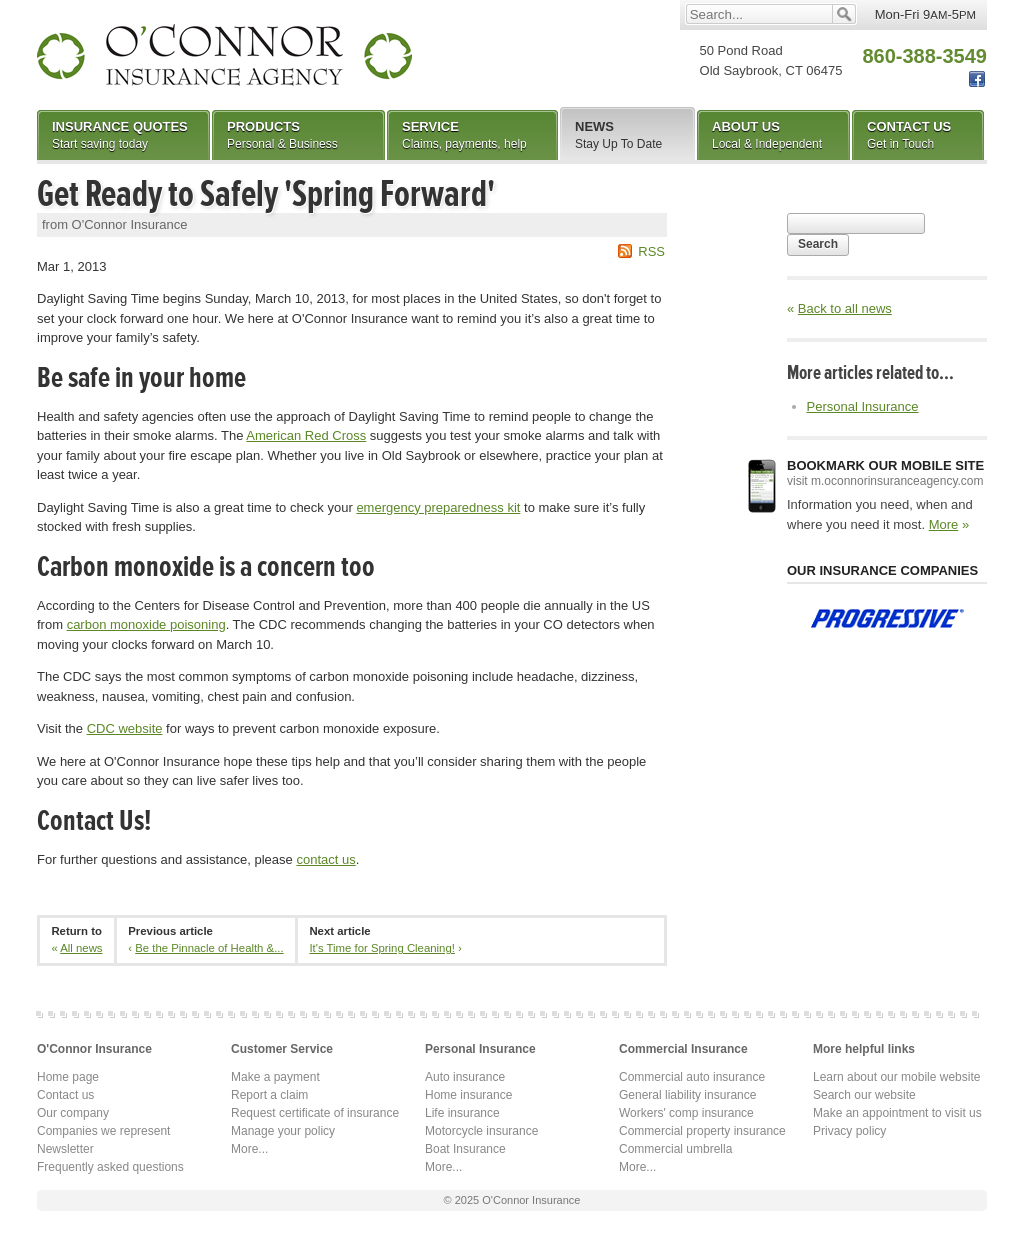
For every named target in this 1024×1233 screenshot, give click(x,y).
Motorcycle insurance (481, 1131)
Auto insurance (465, 1077)
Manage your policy (283, 1131)
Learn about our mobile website (896, 1077)
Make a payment (275, 1077)
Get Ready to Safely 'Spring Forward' (266, 194)
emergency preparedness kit (438, 507)
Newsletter (65, 1149)
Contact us (65, 1095)
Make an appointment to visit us (897, 1113)
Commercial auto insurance (692, 1077)
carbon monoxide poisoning (146, 624)
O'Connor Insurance (224, 55)
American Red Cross (306, 435)
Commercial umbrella (675, 1149)
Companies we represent (103, 1131)
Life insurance (462, 1113)
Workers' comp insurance (686, 1113)
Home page (68, 1077)
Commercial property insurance (702, 1131)
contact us (325, 859)
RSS (651, 251)
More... (249, 1149)
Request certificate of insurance (315, 1113)
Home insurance (468, 1095)
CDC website (125, 728)
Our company (73, 1113)
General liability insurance (687, 1095)
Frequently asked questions (110, 1167)
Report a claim (269, 1095)
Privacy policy (849, 1131)
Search (818, 244)
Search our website (864, 1095)
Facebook (977, 79)
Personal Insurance (863, 406)
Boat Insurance (465, 1149)
